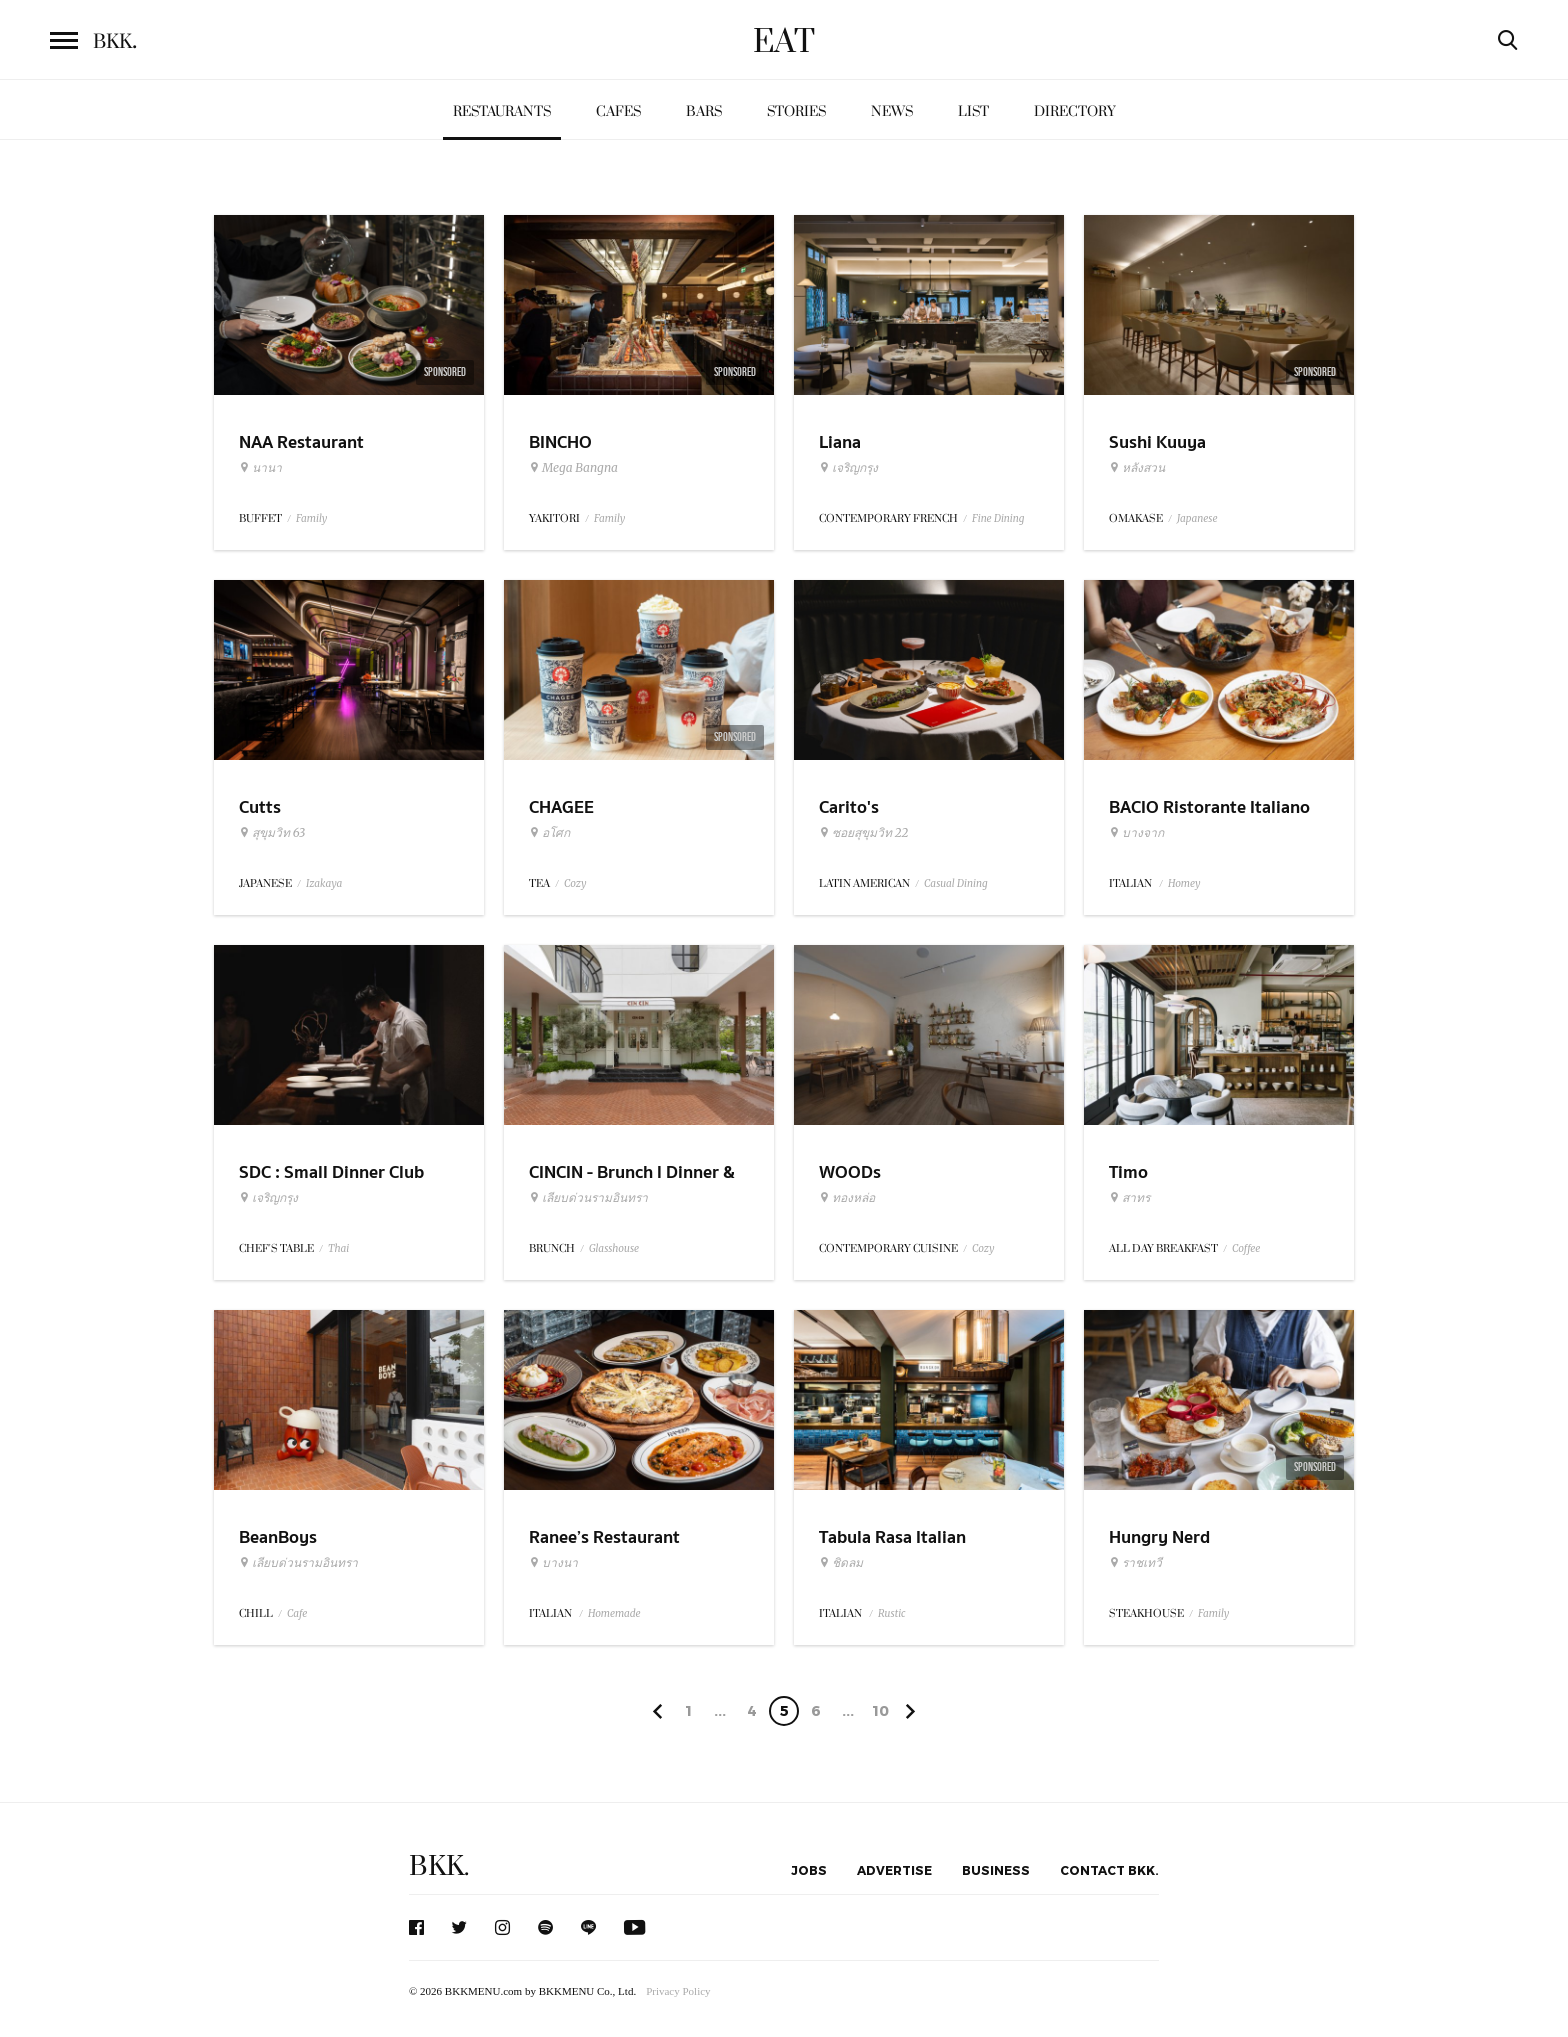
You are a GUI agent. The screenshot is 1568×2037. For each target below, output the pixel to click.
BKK (115, 42)
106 (880, 1714)
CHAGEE (561, 807)
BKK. (439, 1866)
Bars (704, 111)
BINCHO (560, 442)
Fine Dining (998, 518)
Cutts (260, 807)
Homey (1184, 883)
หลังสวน (1137, 468)
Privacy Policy (678, 1991)
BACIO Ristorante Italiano (1209, 807)
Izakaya (324, 883)
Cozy (575, 883)
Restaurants (502, 111)
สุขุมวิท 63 (272, 833)
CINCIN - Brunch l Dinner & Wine (632, 1185)
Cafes (618, 111)
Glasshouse (614, 1248)
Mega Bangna (573, 468)
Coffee (1246, 1248)
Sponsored (445, 372)
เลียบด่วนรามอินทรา (588, 1198)
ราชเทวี (1135, 1563)
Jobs (809, 1870)
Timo (1128, 1172)
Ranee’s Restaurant (604, 1537)
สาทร (1129, 1198)
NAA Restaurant (301, 442)
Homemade (614, 1613)
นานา (260, 468)
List (973, 111)
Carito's (849, 807)
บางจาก (1136, 833)
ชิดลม (841, 1563)
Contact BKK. (1109, 1870)
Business (996, 1870)
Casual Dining (956, 883)
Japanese (1197, 518)
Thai (338, 1248)
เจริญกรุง (848, 468)
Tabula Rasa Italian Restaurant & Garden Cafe (920, 1550)
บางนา (553, 1563)
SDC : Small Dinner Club (331, 1172)
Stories (796, 111)
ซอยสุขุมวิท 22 (863, 833)
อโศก (549, 833)
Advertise (894, 1870)
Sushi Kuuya (1157, 442)
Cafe (297, 1613)
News (892, 111)
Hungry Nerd (1159, 1537)
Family (311, 518)
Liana (840, 442)
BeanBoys (278, 1537)
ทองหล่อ (847, 1198)
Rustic (892, 1613)
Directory (1075, 111)
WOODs (850, 1172)
